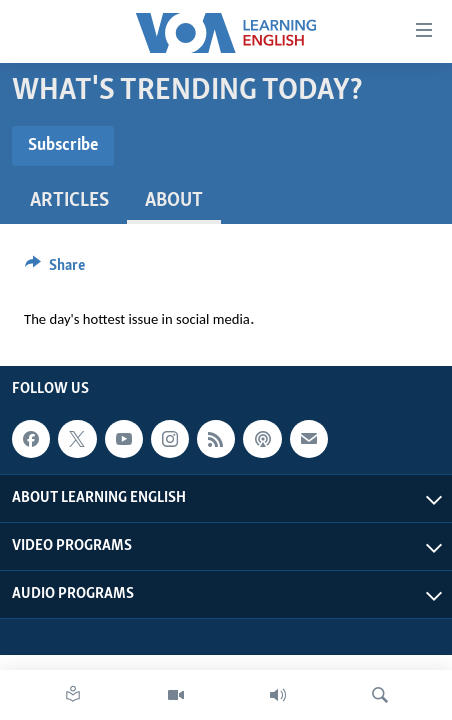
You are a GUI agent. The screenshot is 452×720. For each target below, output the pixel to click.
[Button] (55, 270)
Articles (69, 201)
